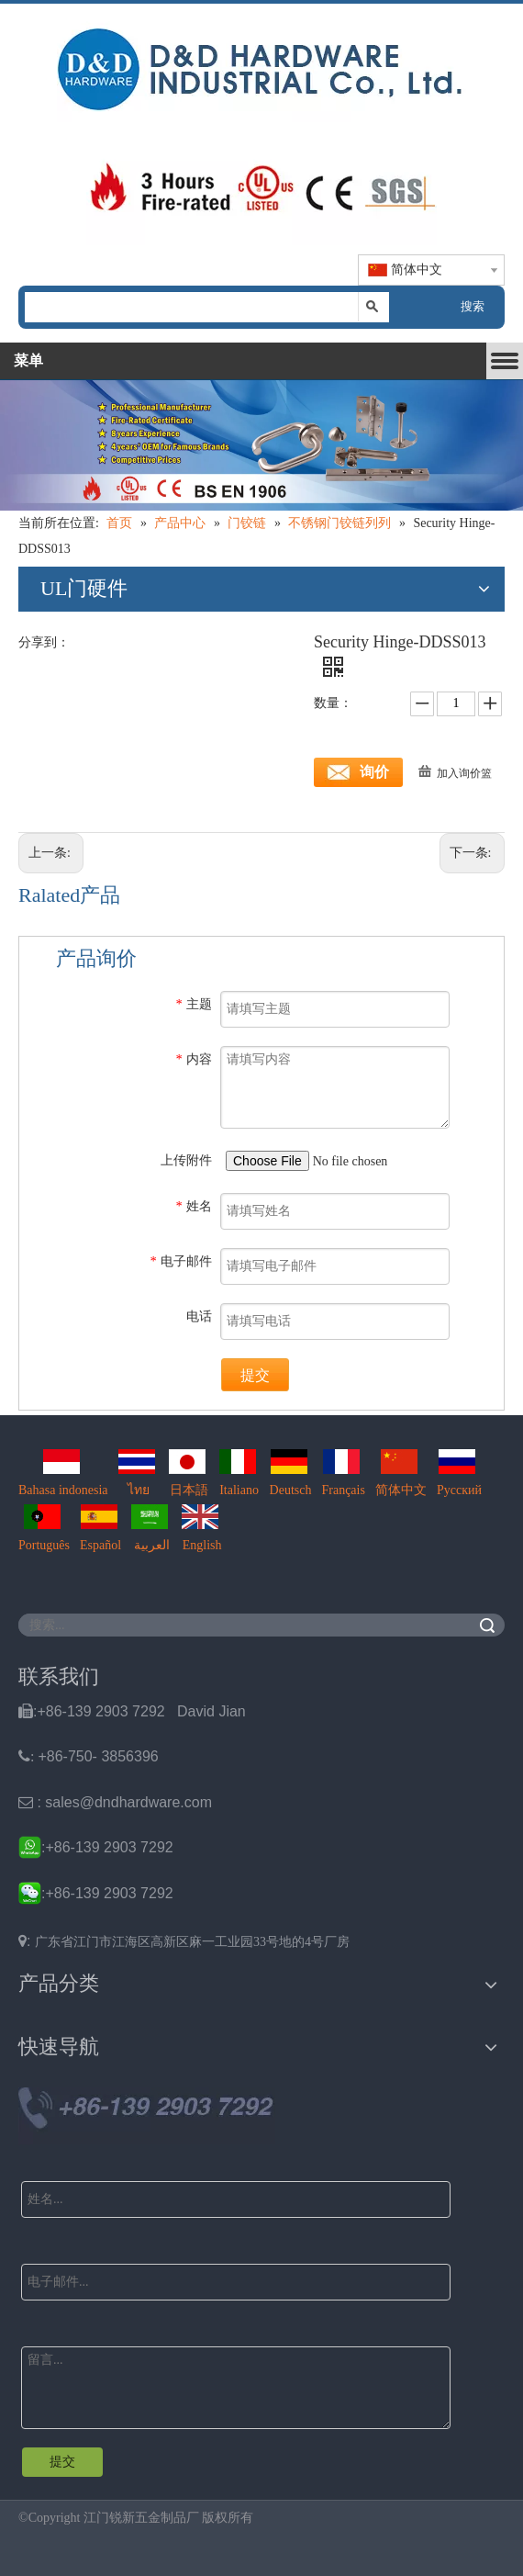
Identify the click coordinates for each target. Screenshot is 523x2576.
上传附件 (186, 1160)
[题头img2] (261, 188)
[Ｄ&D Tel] (146, 2115)
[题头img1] (261, 65)
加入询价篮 (464, 773)
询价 (374, 772)
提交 (255, 1375)
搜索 (472, 306)
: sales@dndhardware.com (115, 1802)
